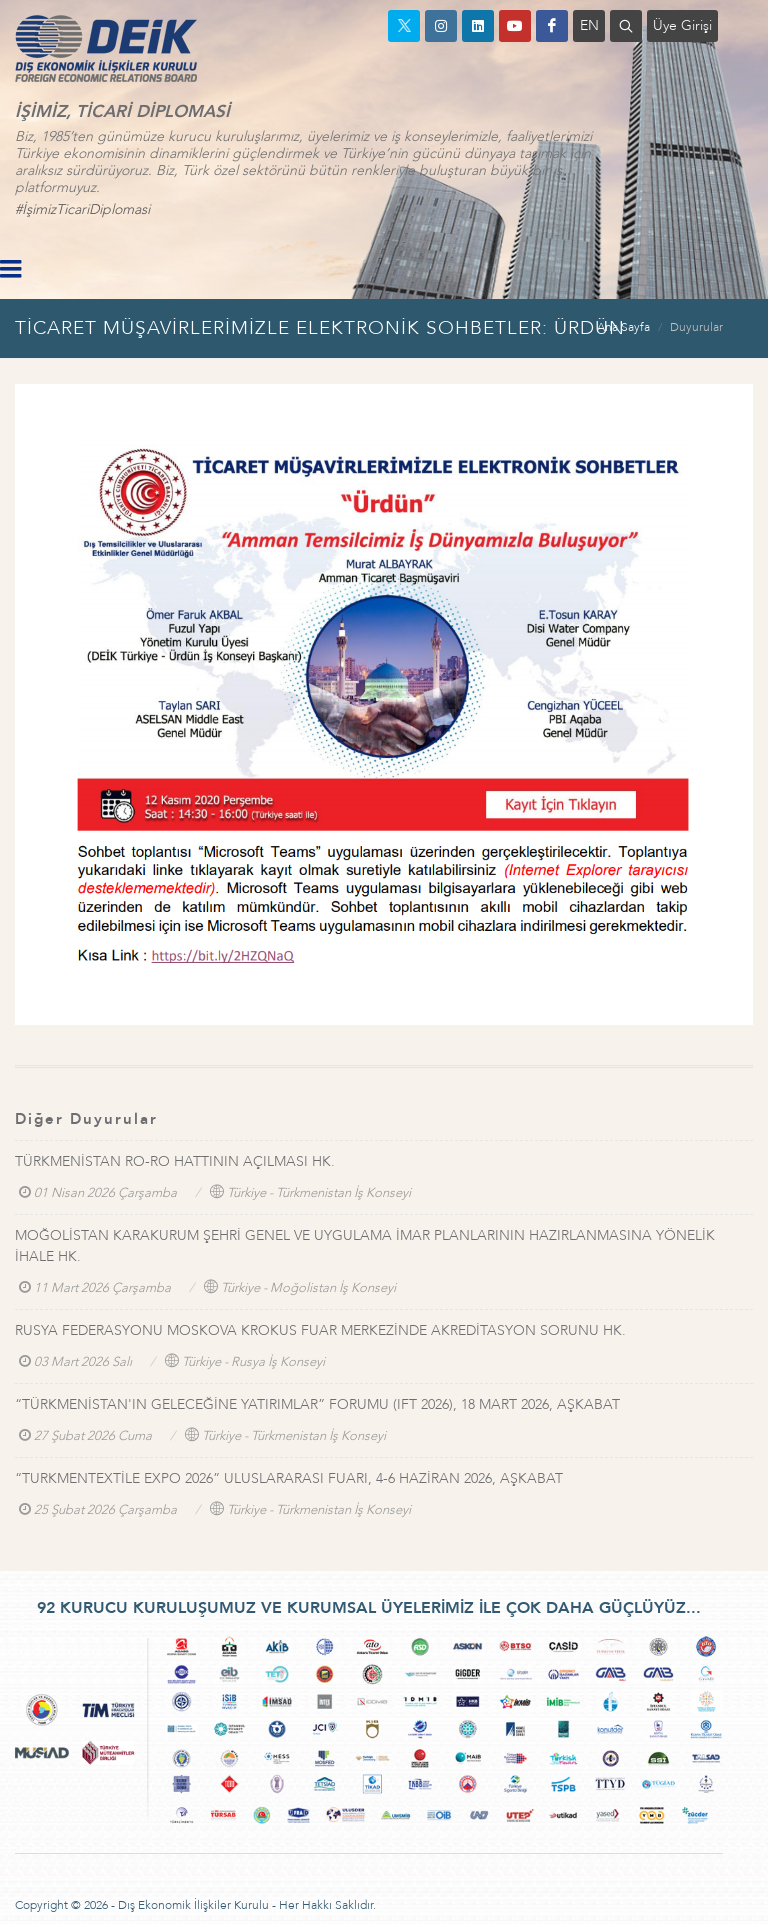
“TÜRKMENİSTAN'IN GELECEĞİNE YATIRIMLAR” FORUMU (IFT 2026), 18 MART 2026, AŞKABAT (317, 1404)
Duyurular (696, 327)
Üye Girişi (682, 25)
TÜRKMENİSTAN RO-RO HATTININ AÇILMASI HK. (175, 1161)
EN (589, 25)
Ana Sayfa (623, 327)
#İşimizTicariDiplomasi (82, 209)
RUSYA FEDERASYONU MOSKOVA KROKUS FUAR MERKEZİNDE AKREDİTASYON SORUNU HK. (320, 1330)
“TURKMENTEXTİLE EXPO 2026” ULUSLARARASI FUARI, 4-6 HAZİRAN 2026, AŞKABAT (289, 1478)
